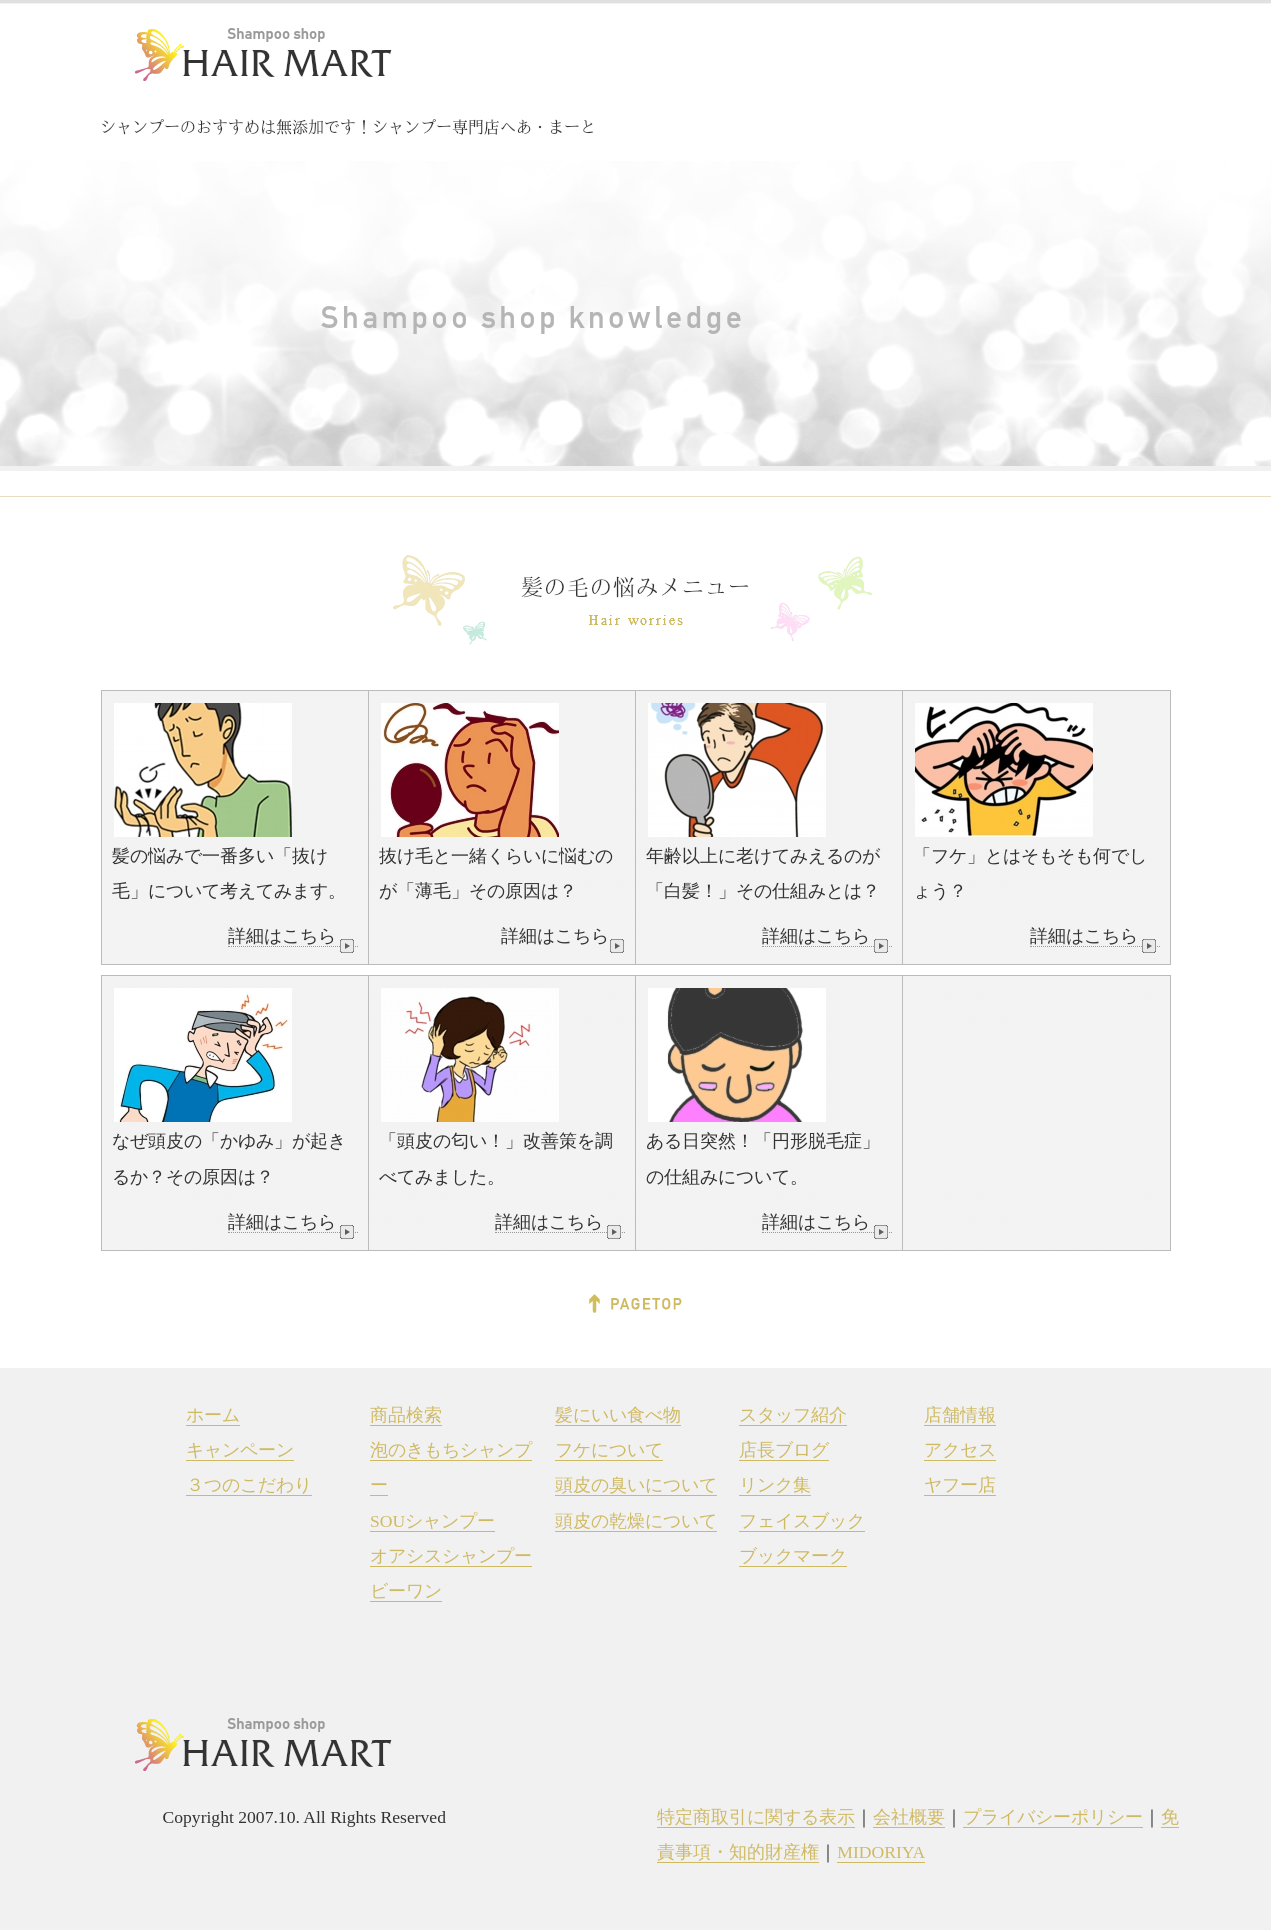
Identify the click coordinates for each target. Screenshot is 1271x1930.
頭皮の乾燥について (636, 1521)
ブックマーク (793, 1556)
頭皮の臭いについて (636, 1485)
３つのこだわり (249, 1485)
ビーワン (406, 1591)
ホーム (213, 1415)
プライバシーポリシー (1053, 1817)
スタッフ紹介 (793, 1415)
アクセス (960, 1450)
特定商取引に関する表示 (756, 1817)
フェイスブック (802, 1521)
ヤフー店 (960, 1485)
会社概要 (909, 1817)
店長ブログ (784, 1450)
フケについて (609, 1450)
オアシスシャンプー (451, 1556)
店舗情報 (960, 1415)
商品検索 (406, 1415)
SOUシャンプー (432, 1521)
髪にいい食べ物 (618, 1415)
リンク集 (775, 1485)
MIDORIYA (881, 1852)
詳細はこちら (293, 936)
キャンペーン (240, 1450)
